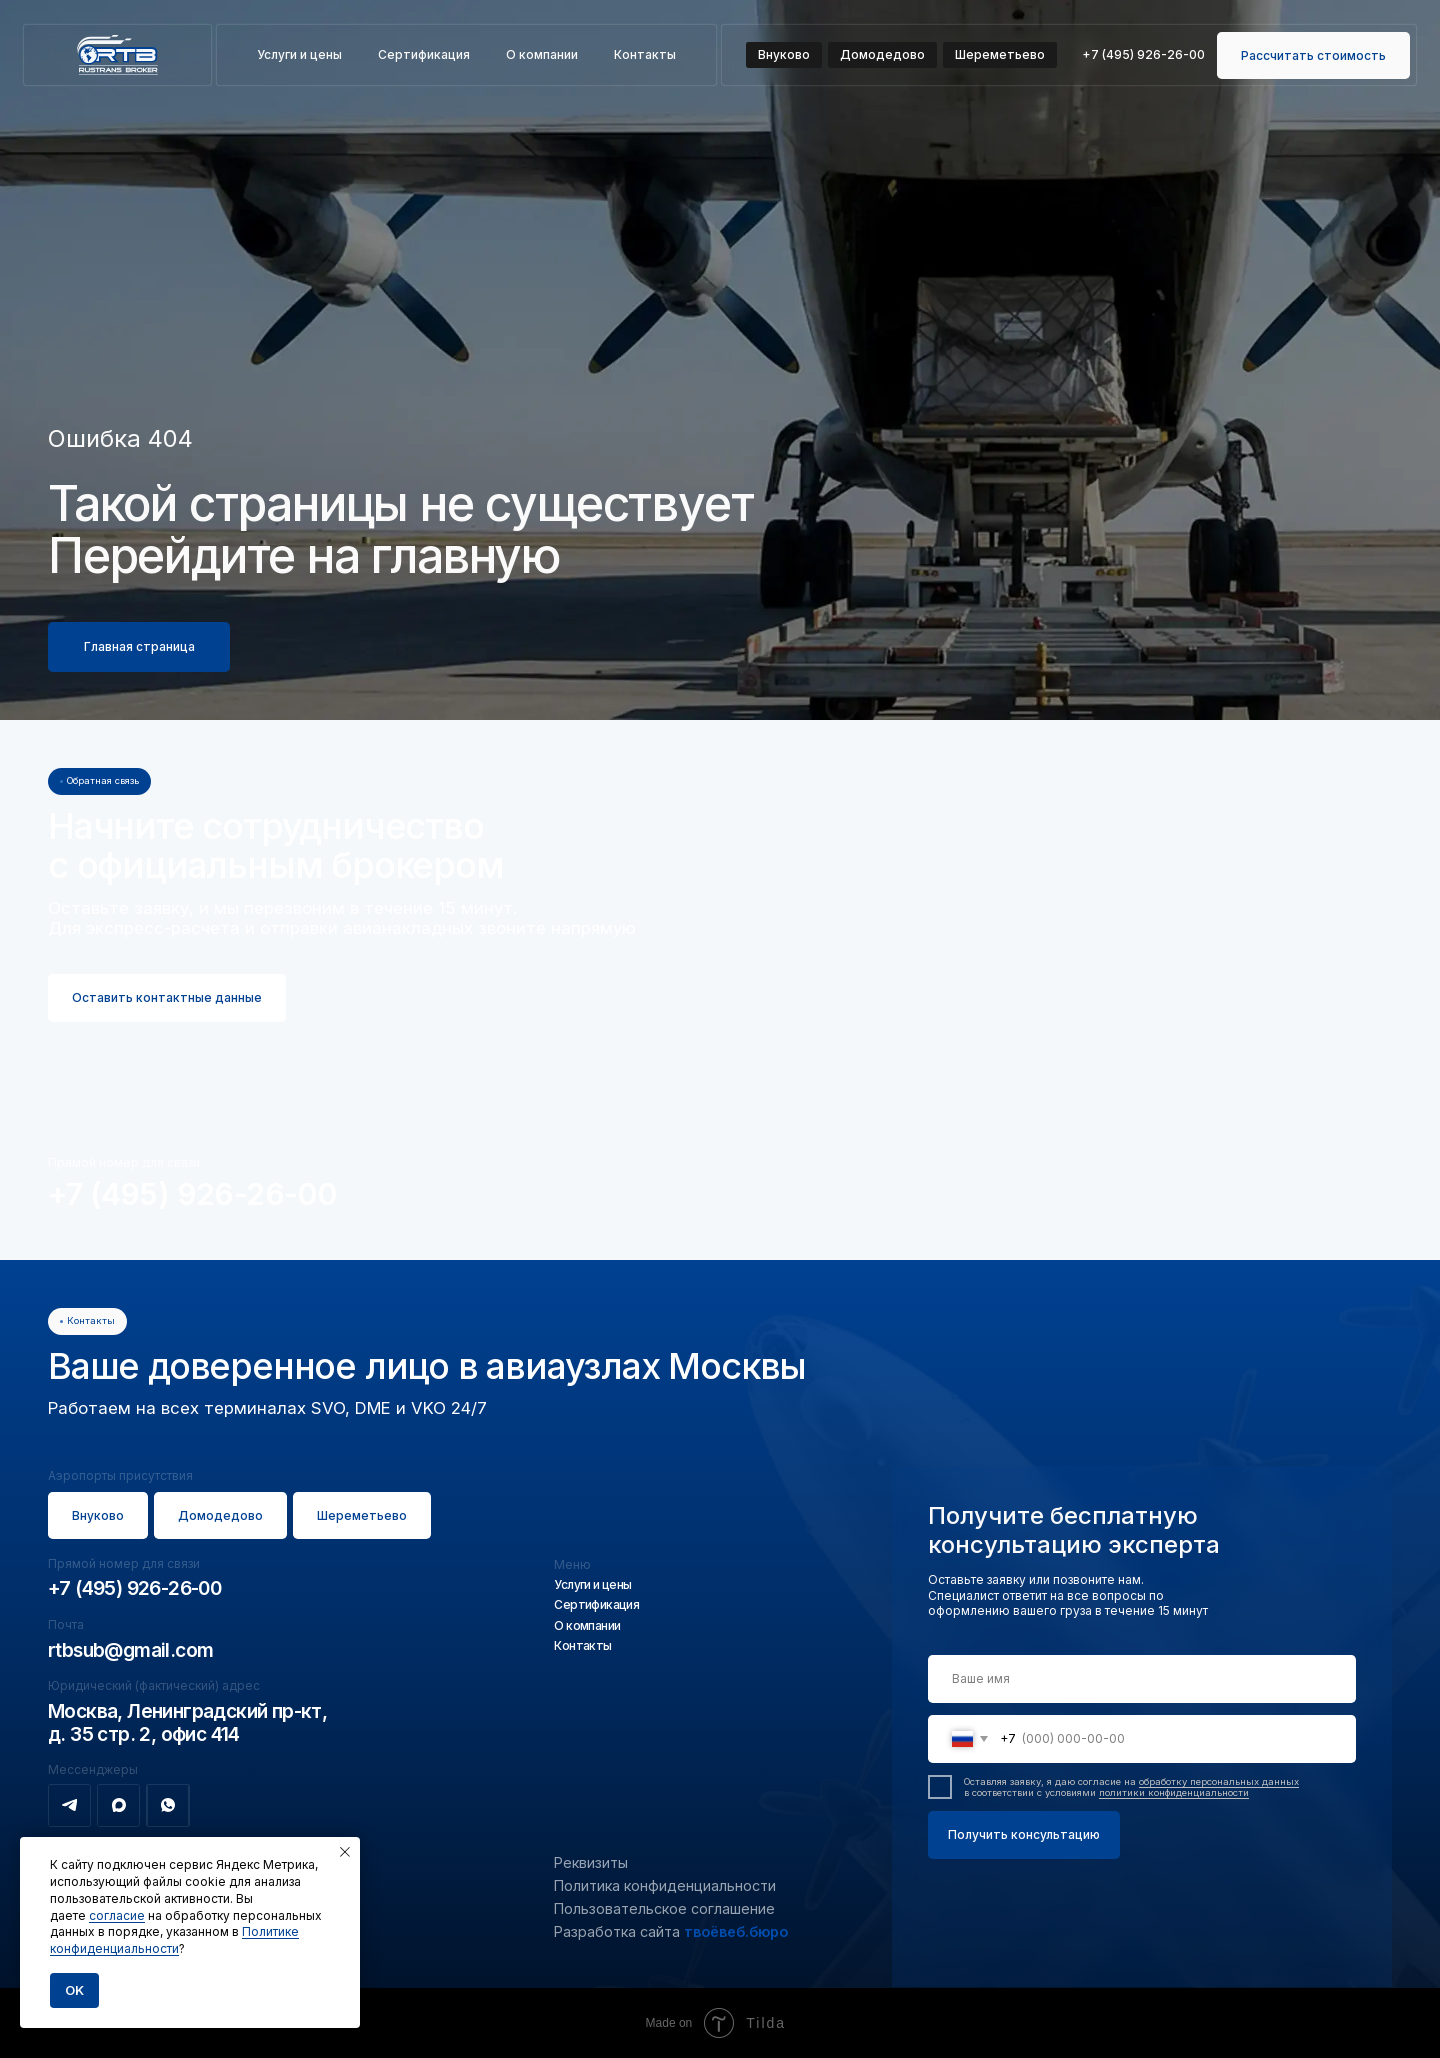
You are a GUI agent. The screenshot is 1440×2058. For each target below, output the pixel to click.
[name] (1142, 1679)
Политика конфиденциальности (665, 1885)
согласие (117, 1915)
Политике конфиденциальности (174, 1940)
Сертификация (424, 54)
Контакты (645, 54)
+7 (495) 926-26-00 (192, 1194)
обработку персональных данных (1219, 1781)
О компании (542, 54)
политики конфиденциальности (1174, 1792)
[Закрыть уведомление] (345, 1852)
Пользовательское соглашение (664, 1908)
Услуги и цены (299, 54)
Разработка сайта (671, 1931)
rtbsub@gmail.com (130, 1650)
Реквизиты (591, 1862)
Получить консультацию (1024, 1834)
